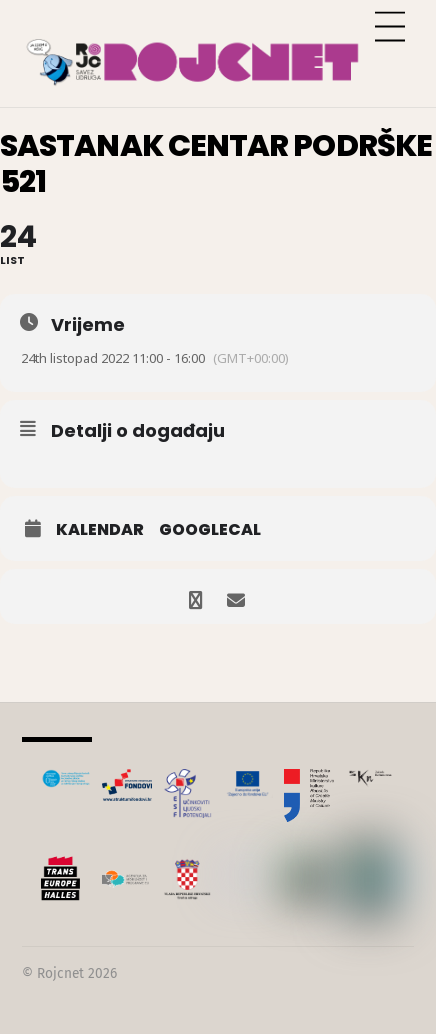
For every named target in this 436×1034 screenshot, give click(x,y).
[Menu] (390, 27)
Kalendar (100, 530)
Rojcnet (60, 973)
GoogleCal (210, 530)
